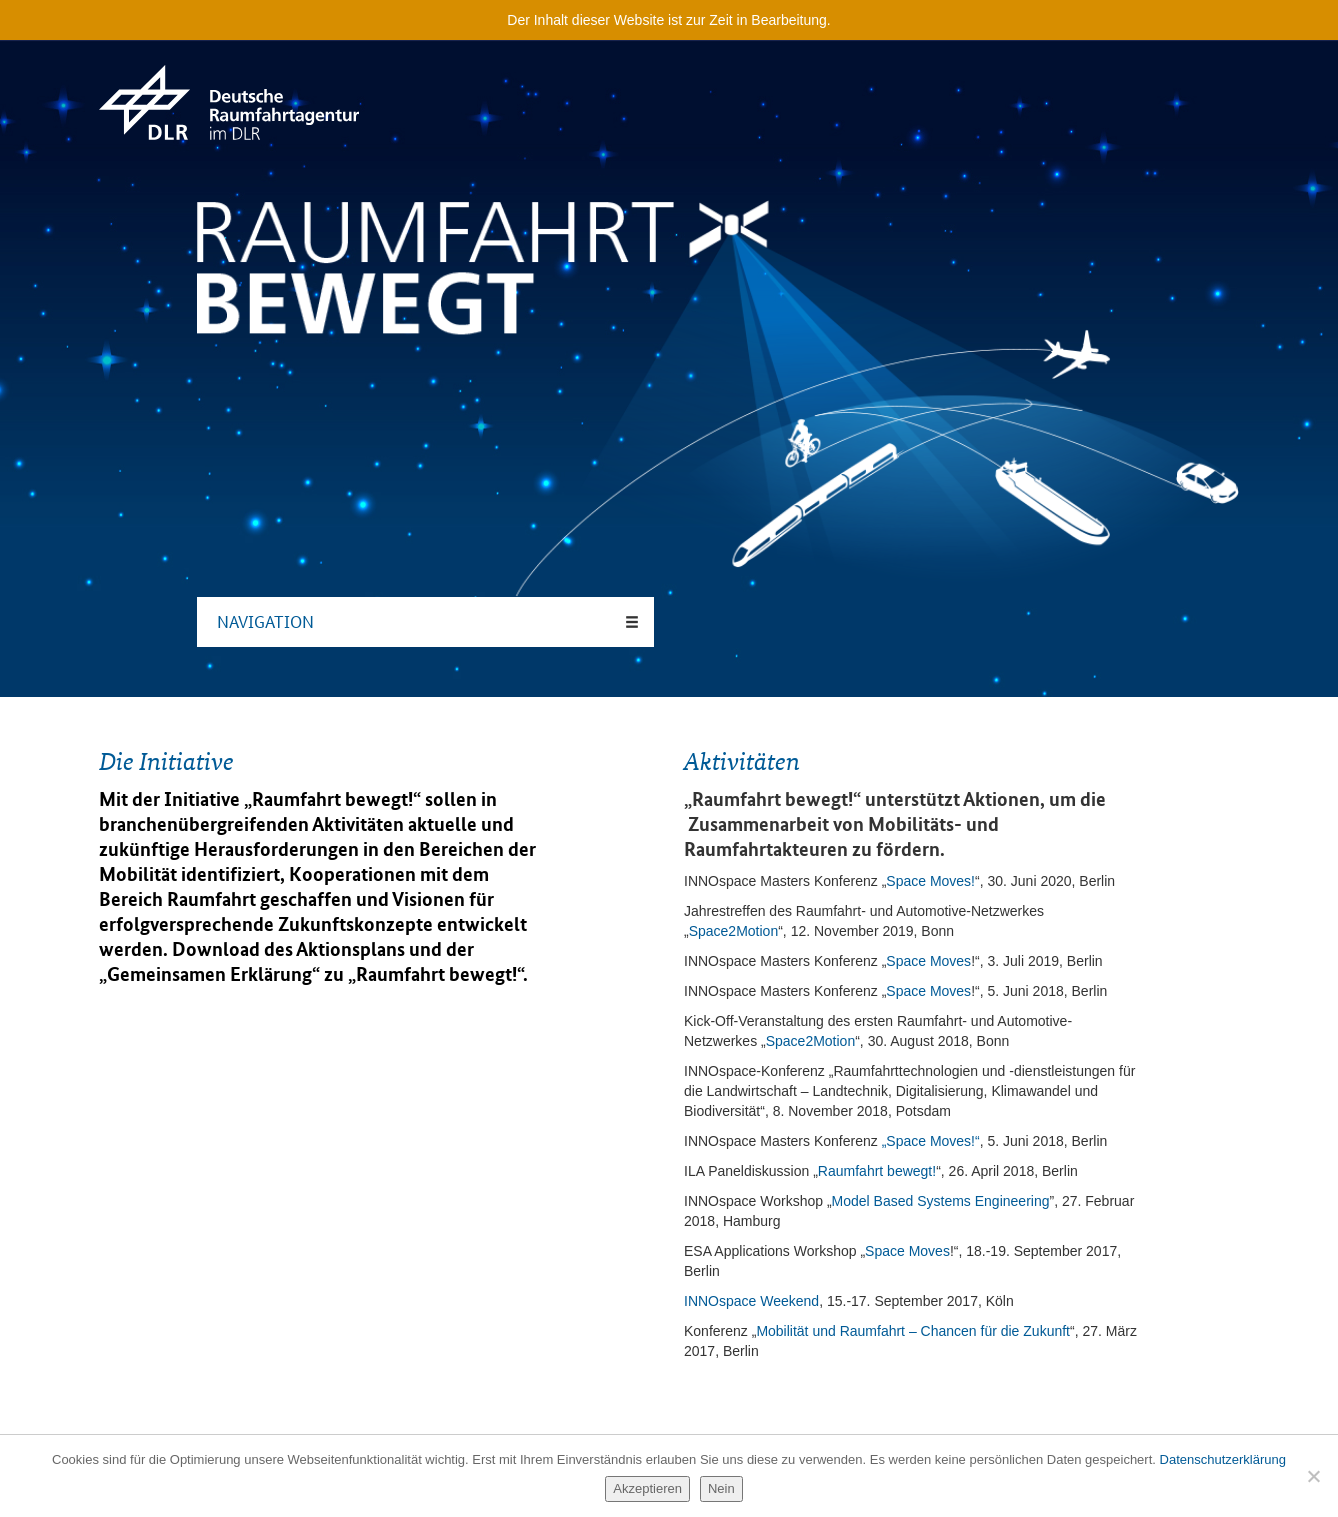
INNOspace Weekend (751, 1301)
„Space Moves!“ (931, 1141)
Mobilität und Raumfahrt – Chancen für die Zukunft (913, 1331)
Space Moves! (930, 881)
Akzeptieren (647, 1488)
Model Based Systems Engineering (941, 1201)
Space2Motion (734, 931)
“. (522, 973)
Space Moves (928, 961)
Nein (721, 1488)
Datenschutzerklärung (1223, 1459)
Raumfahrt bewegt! (436, 973)
